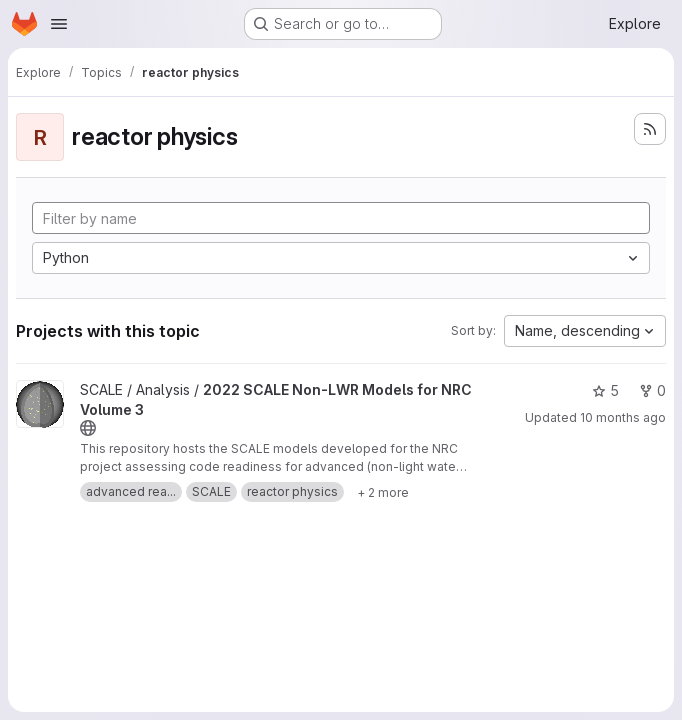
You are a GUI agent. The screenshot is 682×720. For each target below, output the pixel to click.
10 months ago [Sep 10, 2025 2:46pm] (623, 417)
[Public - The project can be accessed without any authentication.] (88, 428)
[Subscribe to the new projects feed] (650, 129)
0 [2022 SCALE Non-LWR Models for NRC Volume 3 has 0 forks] (652, 390)
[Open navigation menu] (59, 24)
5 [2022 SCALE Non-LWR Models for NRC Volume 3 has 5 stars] (605, 390)
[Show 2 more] (383, 492)
